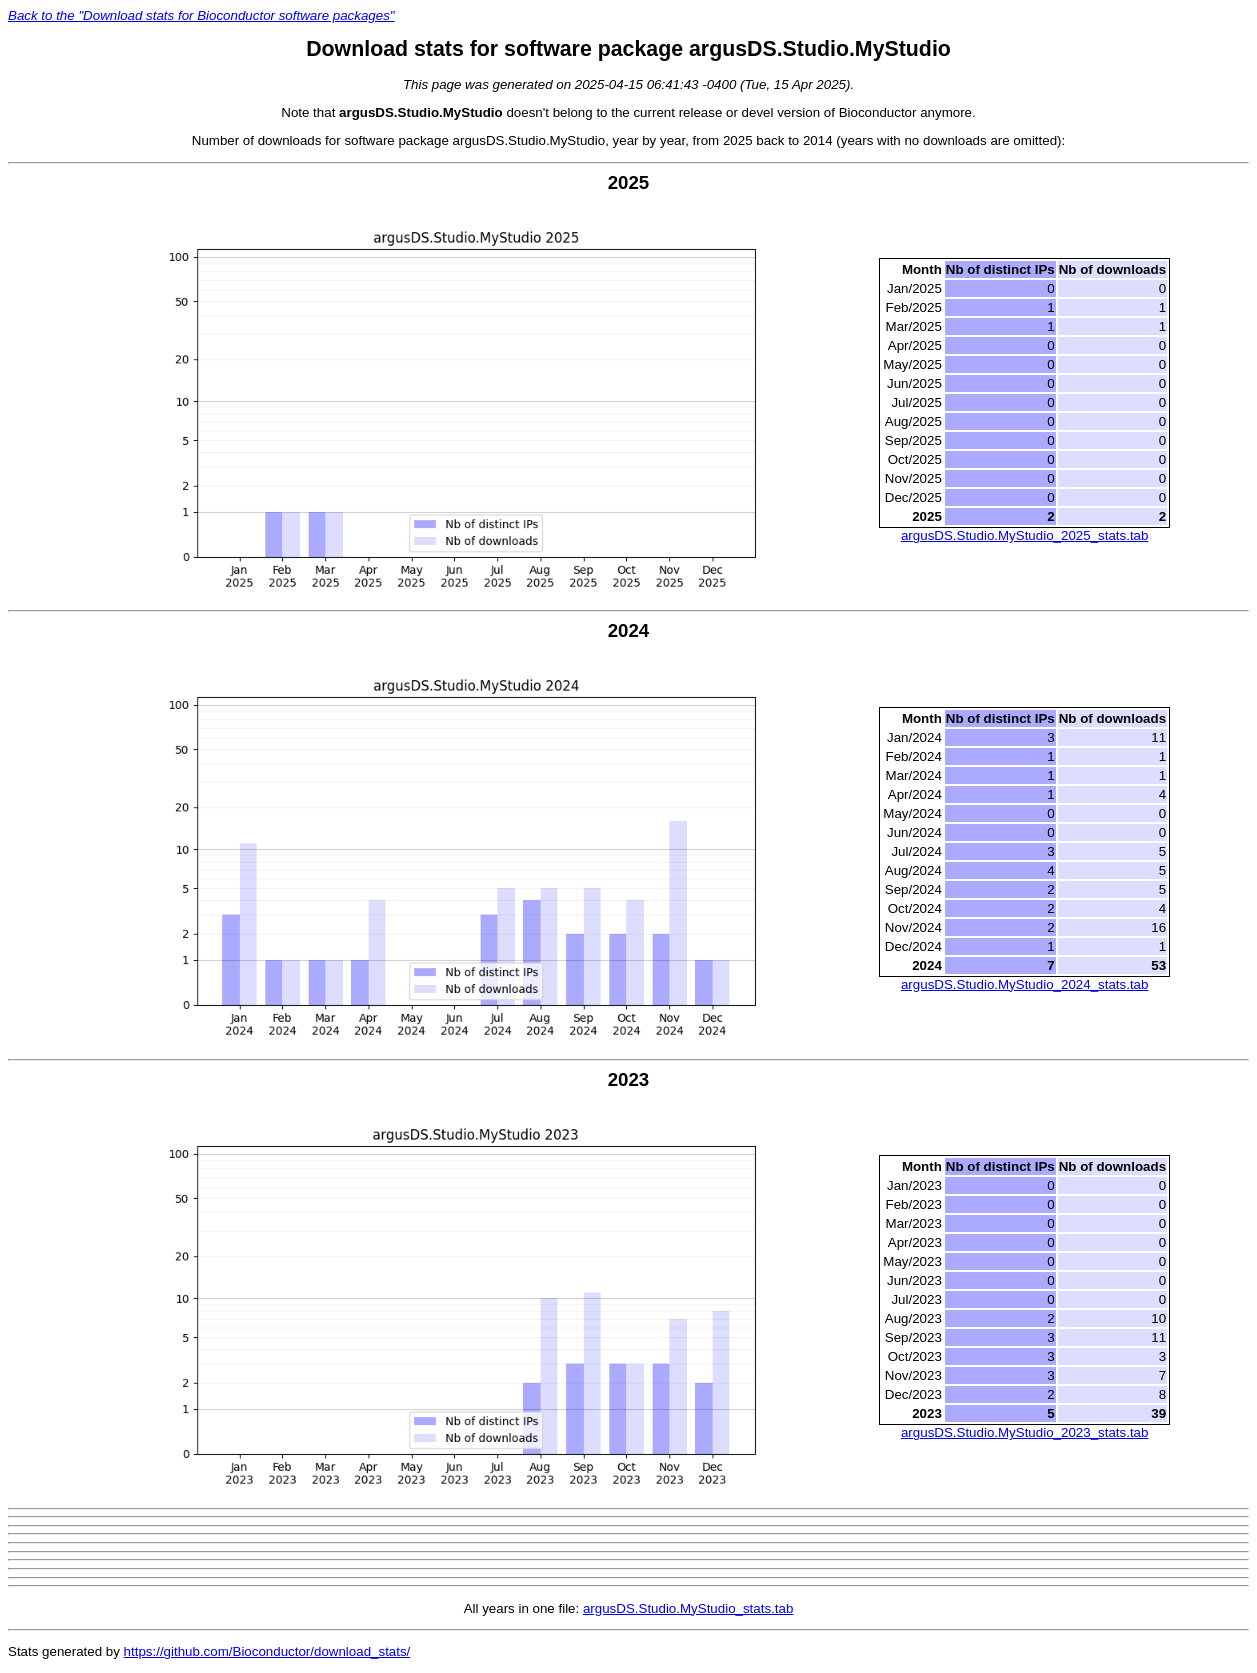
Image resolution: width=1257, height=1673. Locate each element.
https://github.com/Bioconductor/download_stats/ (267, 1651)
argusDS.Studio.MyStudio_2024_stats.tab (1024, 984)
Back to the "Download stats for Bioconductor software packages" (201, 15)
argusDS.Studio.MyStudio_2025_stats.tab (1024, 535)
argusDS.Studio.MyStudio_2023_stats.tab (1024, 1432)
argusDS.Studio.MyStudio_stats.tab (688, 1608)
